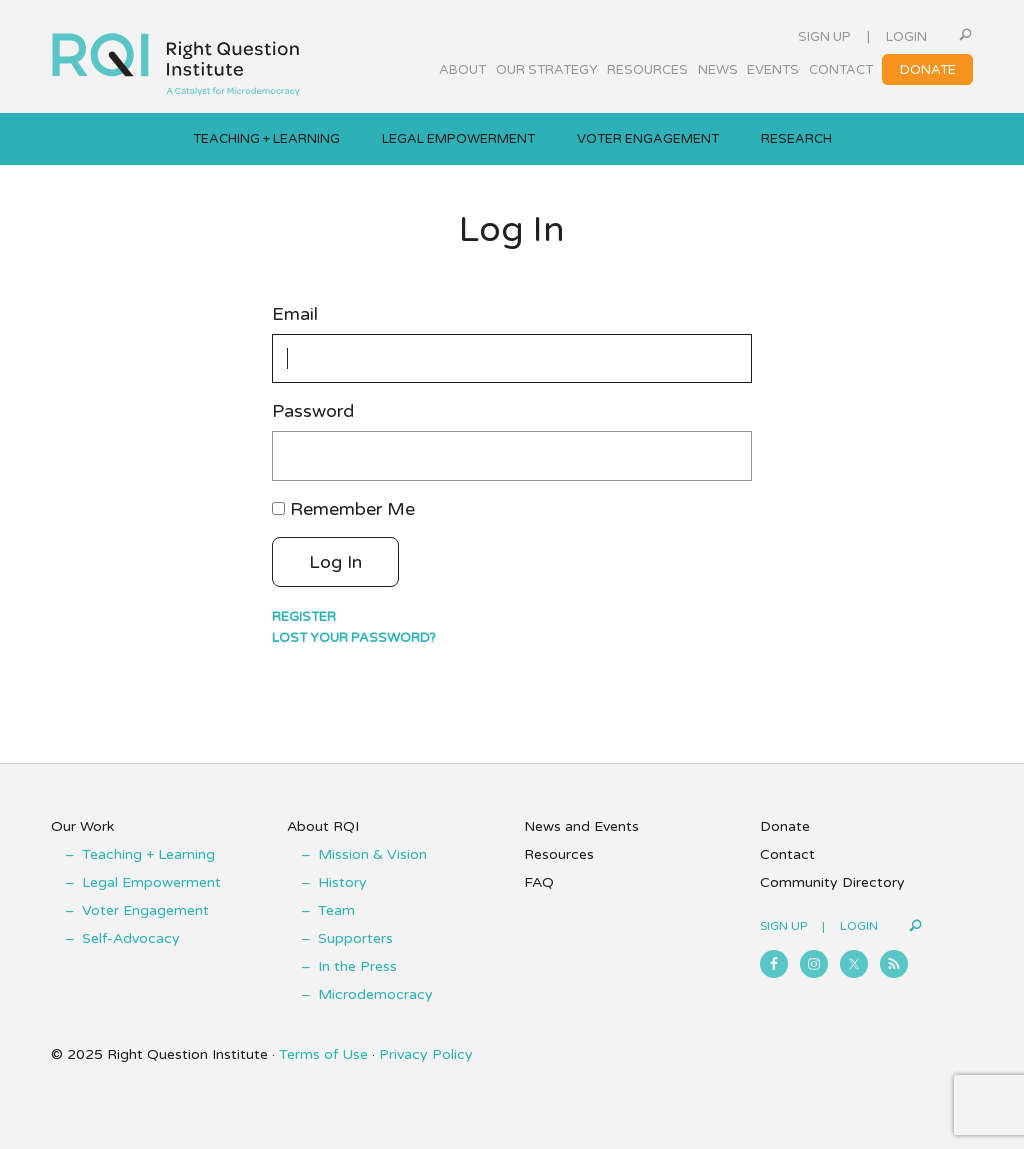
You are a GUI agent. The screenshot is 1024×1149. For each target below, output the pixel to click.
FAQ (539, 882)
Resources (559, 854)
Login (906, 37)
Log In (335, 562)
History (342, 882)
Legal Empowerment (151, 882)
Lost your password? (354, 638)
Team (336, 910)
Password (313, 411)
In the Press (357, 966)
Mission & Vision (372, 854)
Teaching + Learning (148, 854)
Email (295, 314)
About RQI (323, 826)
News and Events (581, 826)
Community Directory (832, 882)
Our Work (82, 826)
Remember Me (352, 509)
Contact (787, 854)
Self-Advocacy (131, 938)
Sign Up (824, 37)
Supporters (355, 938)
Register (304, 617)
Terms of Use (323, 1054)
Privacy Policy (426, 1054)
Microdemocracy (375, 994)
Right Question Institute (176, 57)
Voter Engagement (145, 910)
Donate (785, 826)
